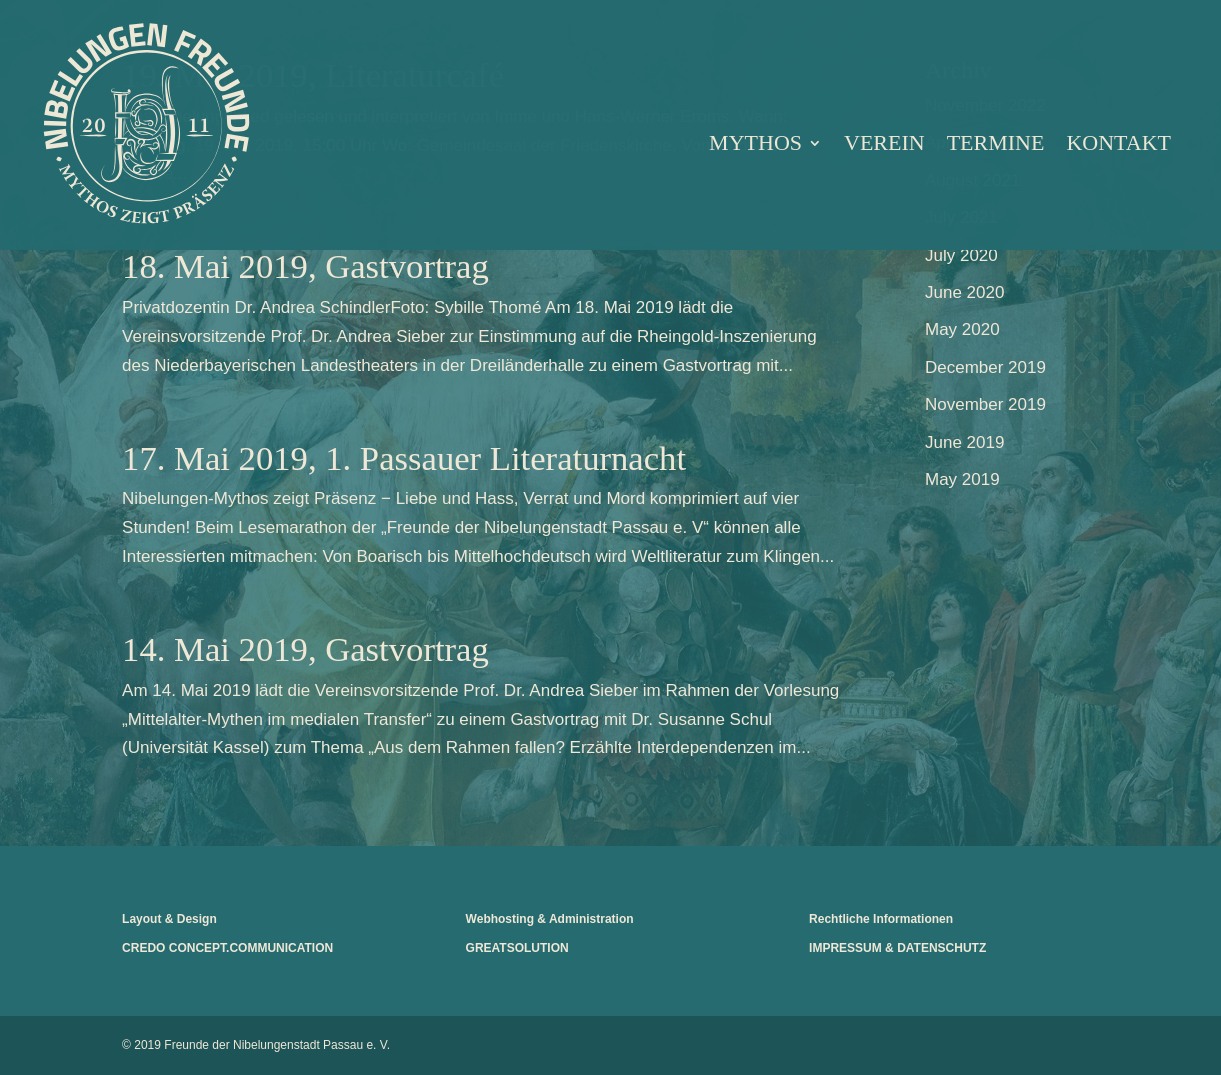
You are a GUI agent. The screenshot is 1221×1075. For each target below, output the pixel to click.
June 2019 (964, 442)
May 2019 (962, 479)
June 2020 (964, 292)
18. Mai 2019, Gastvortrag (305, 266)
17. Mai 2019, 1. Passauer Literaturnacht (404, 458)
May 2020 (962, 329)
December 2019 (985, 367)
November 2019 (985, 404)
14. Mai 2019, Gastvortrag (305, 649)
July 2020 (961, 255)
